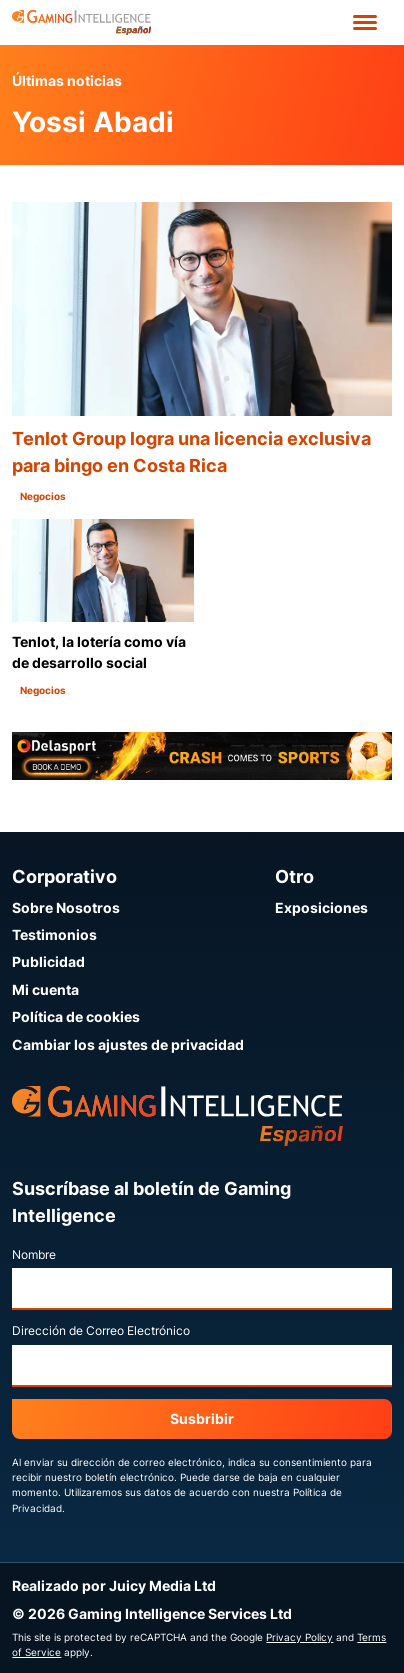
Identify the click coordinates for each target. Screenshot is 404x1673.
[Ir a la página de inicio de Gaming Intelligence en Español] (81, 22)
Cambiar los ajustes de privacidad (128, 1044)
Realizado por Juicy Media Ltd (114, 1585)
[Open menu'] (365, 22)
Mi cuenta (45, 989)
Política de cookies (76, 1016)
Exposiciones (321, 907)
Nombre (34, 1254)
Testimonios (54, 934)
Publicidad (48, 961)
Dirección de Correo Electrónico (101, 1330)
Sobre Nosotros (66, 907)
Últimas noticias (67, 80)
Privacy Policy (299, 1637)
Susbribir (202, 1418)
